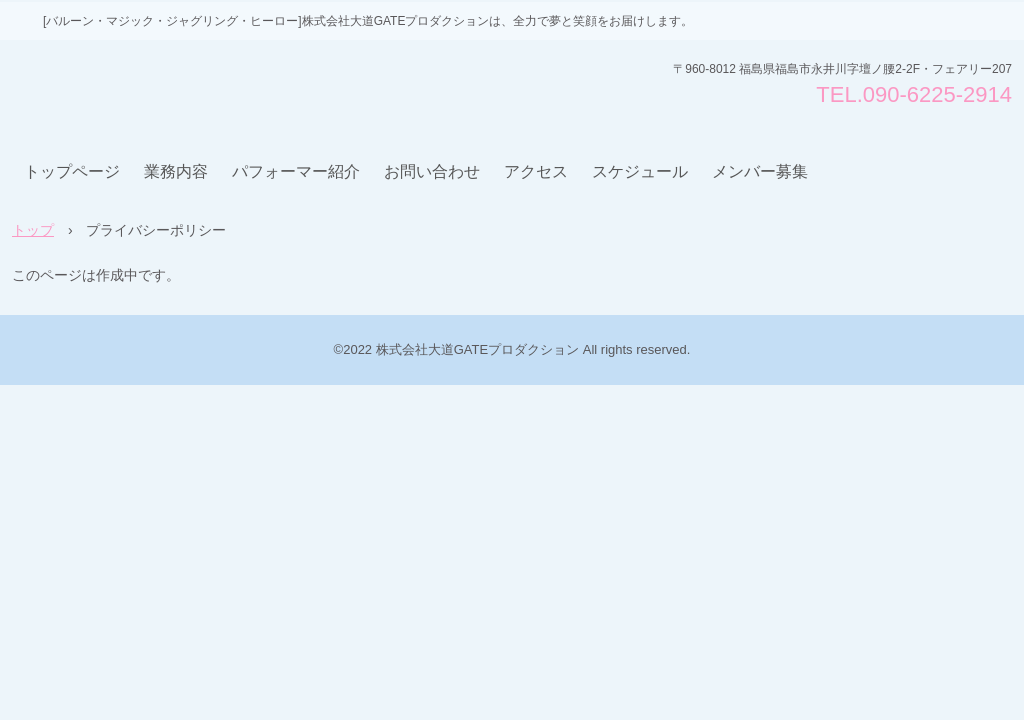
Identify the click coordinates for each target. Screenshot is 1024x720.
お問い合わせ (432, 171)
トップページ (72, 171)
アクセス (536, 171)
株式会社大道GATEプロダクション (164, 89)
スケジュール (640, 171)
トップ (33, 230)
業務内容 (176, 171)
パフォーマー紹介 (296, 171)
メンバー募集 (760, 171)
